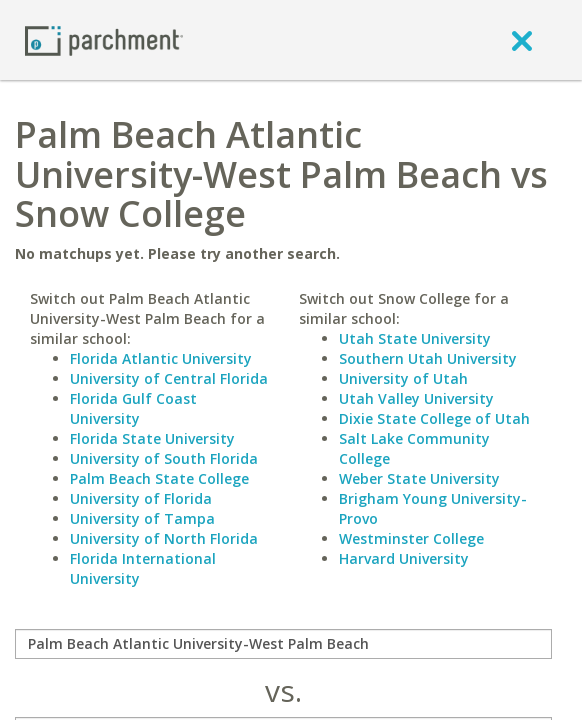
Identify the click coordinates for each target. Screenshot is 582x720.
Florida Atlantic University (161, 358)
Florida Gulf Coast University (133, 408)
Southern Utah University (428, 358)
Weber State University (419, 478)
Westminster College (411, 538)
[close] (522, 40)
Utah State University (415, 338)
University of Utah (403, 378)
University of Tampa (142, 518)
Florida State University (152, 438)
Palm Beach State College (159, 478)
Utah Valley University (416, 398)
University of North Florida (164, 538)
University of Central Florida (169, 378)
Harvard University (404, 558)
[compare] (283, 644)
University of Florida (141, 498)
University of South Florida (164, 458)
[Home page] (104, 39)
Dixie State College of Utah (434, 418)
